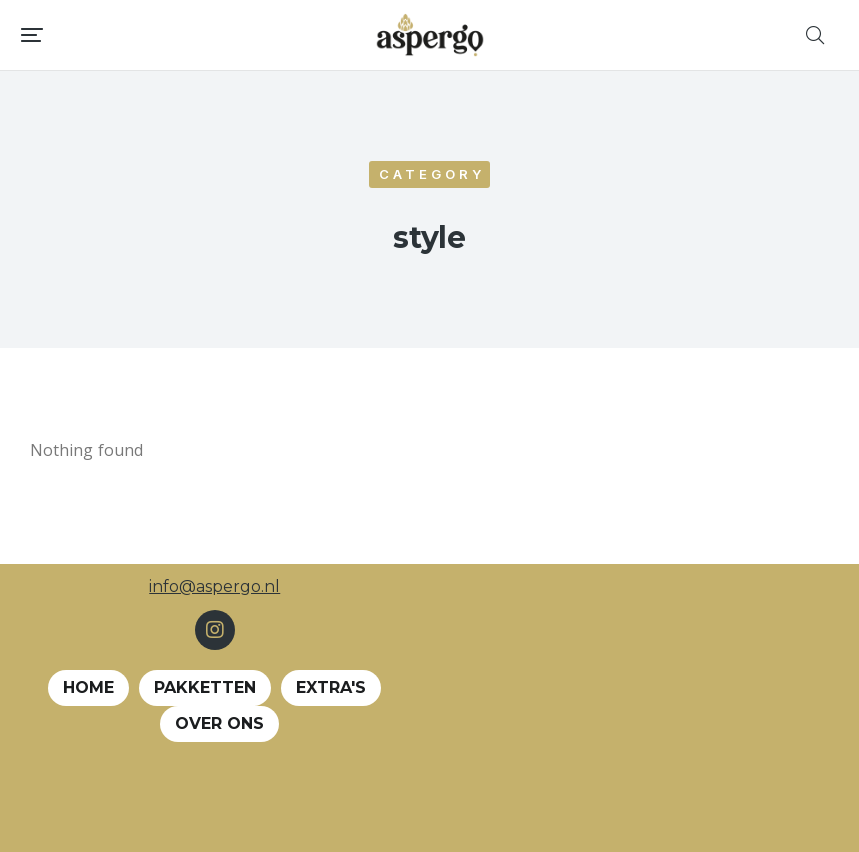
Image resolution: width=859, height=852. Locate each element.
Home (88, 687)
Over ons (219, 723)
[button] (32, 35)
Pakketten (205, 687)
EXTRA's (331, 687)
